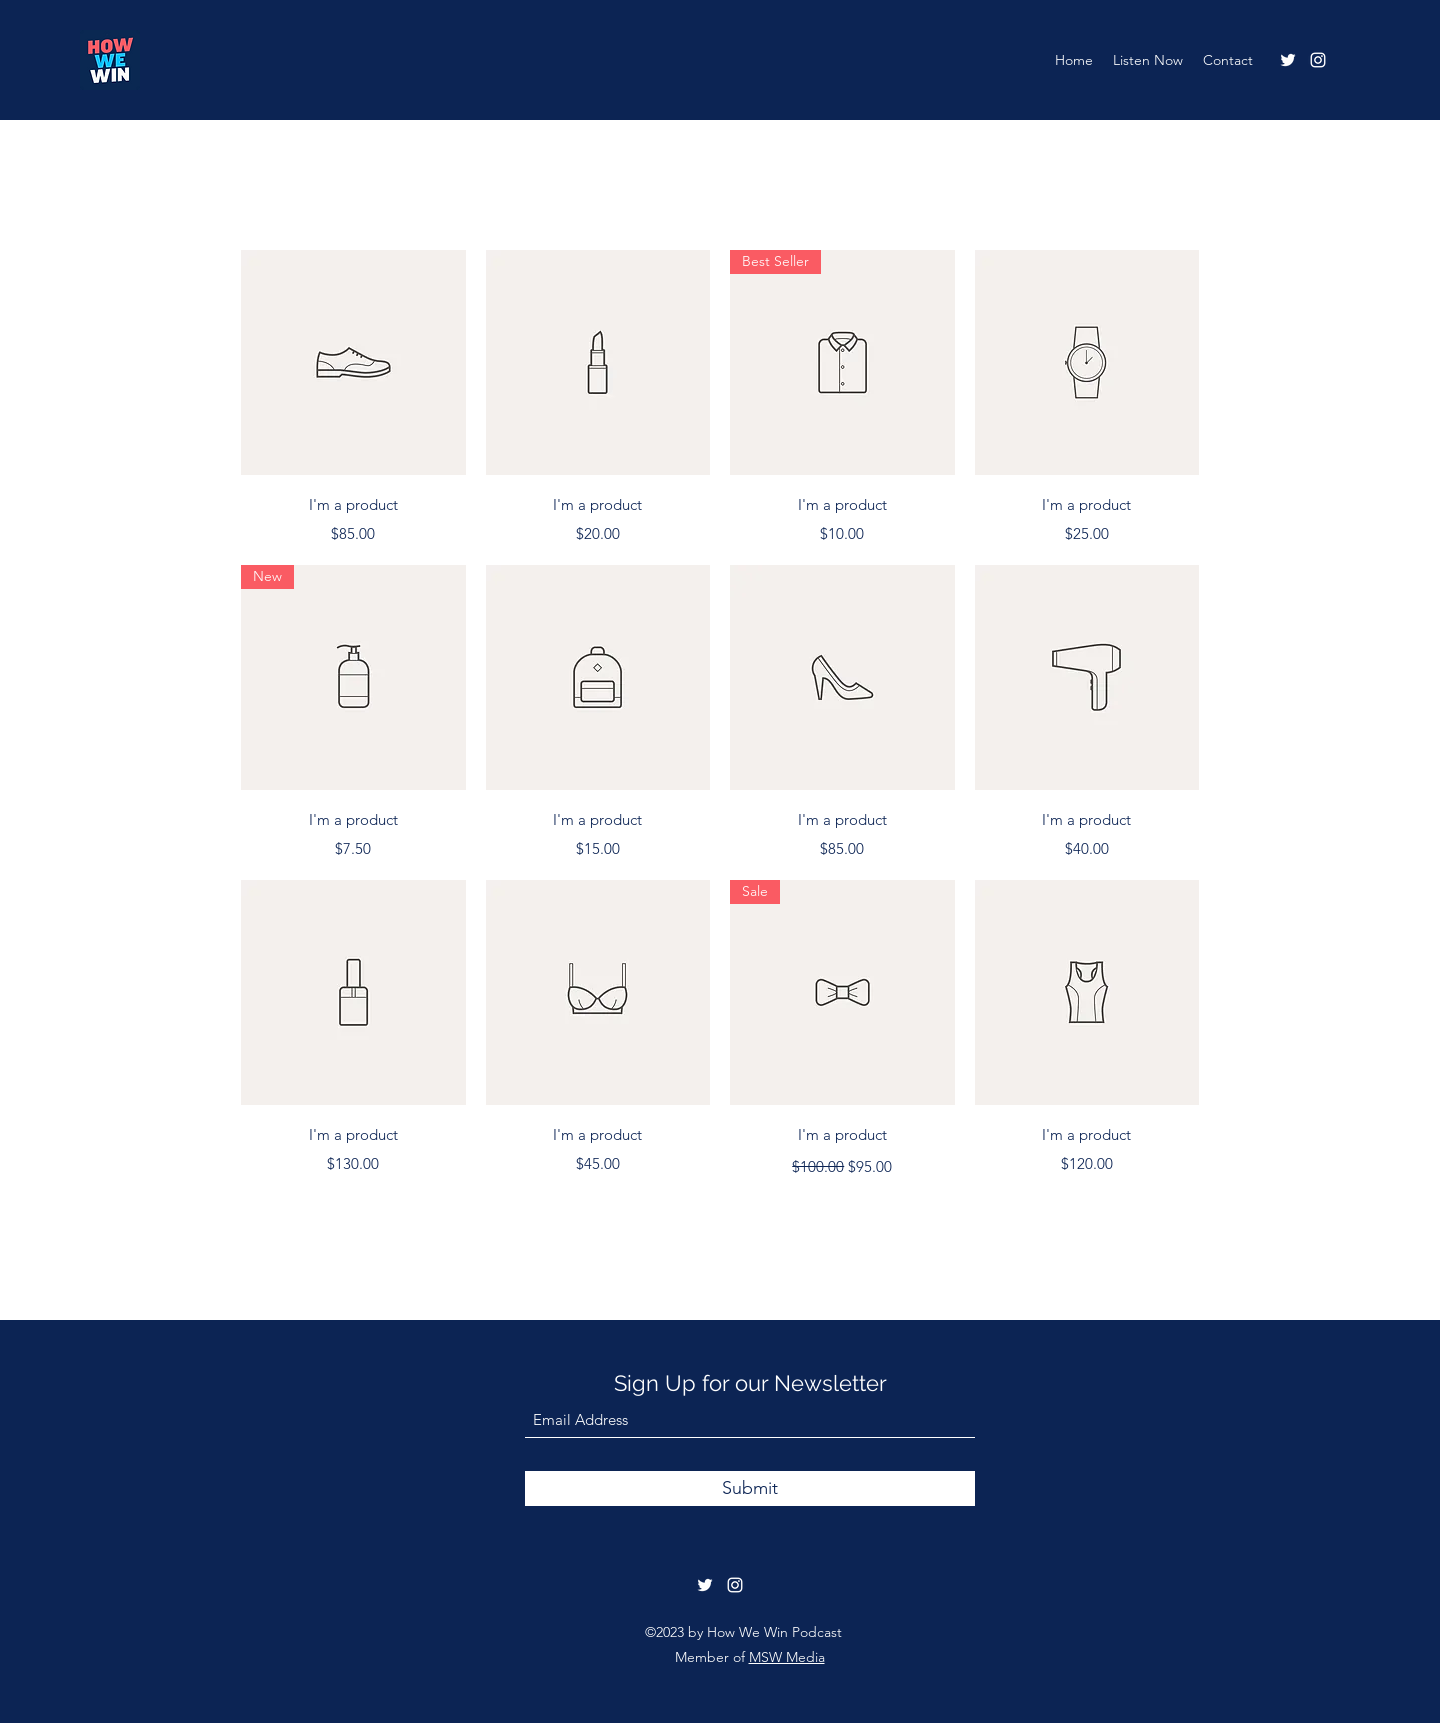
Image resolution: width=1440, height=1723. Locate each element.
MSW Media (787, 1657)
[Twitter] (1288, 60)
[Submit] (750, 1488)
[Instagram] (1318, 60)
